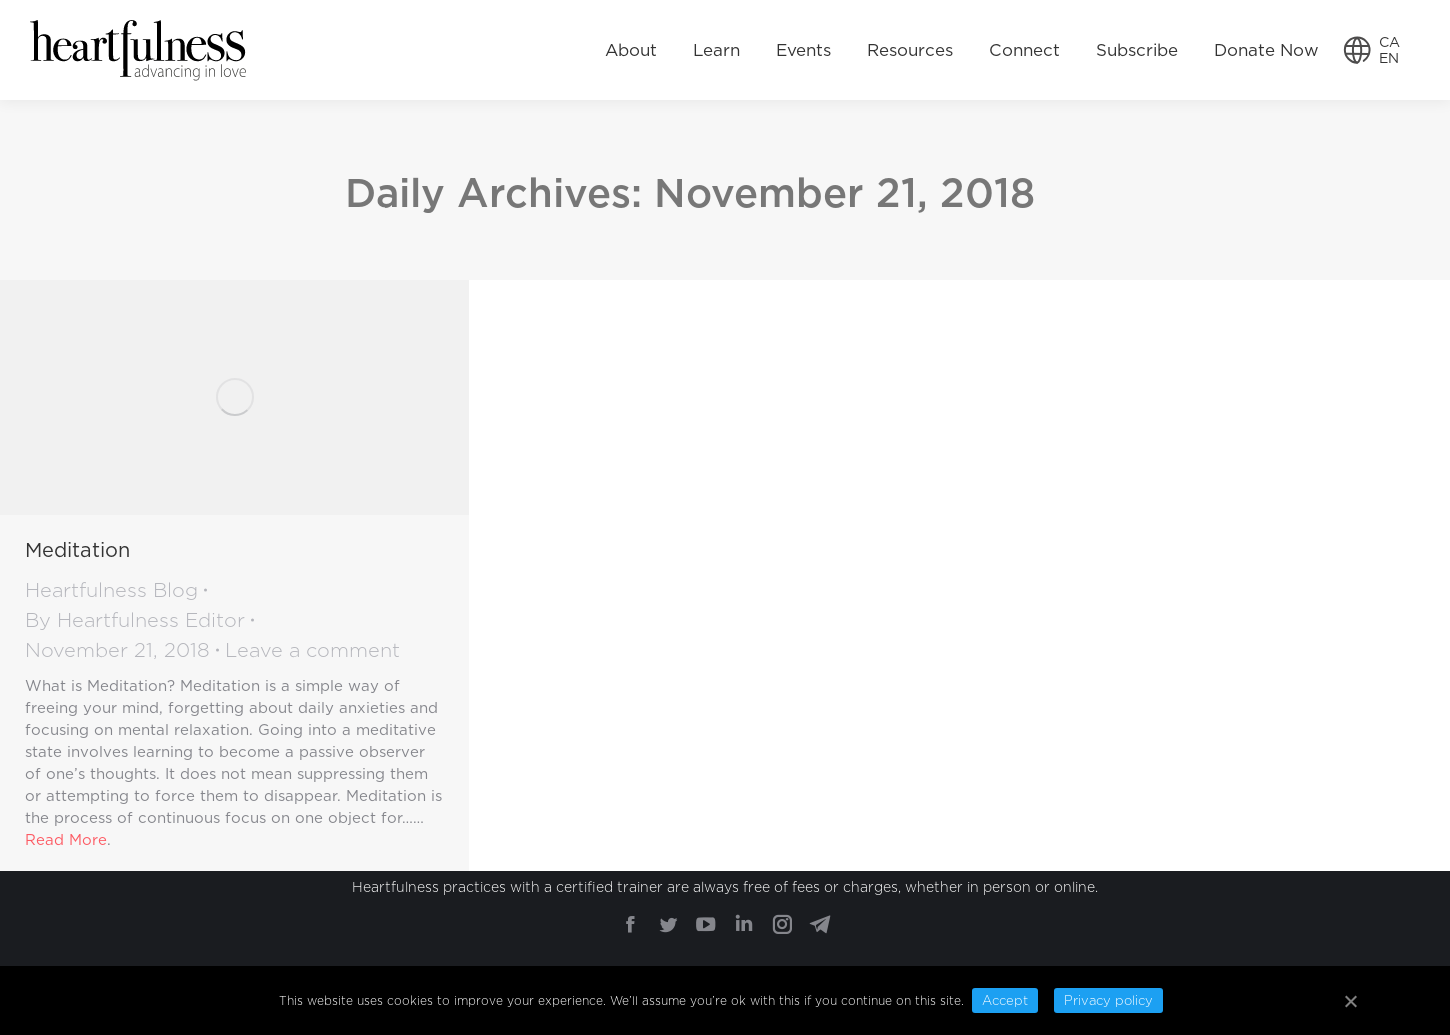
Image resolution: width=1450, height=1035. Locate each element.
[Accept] (1350, 1001)
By (135, 620)
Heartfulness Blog (111, 590)
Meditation (77, 550)
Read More (66, 840)
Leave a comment (312, 650)
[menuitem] (631, 50)
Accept (1005, 1000)
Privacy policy (1108, 1000)
